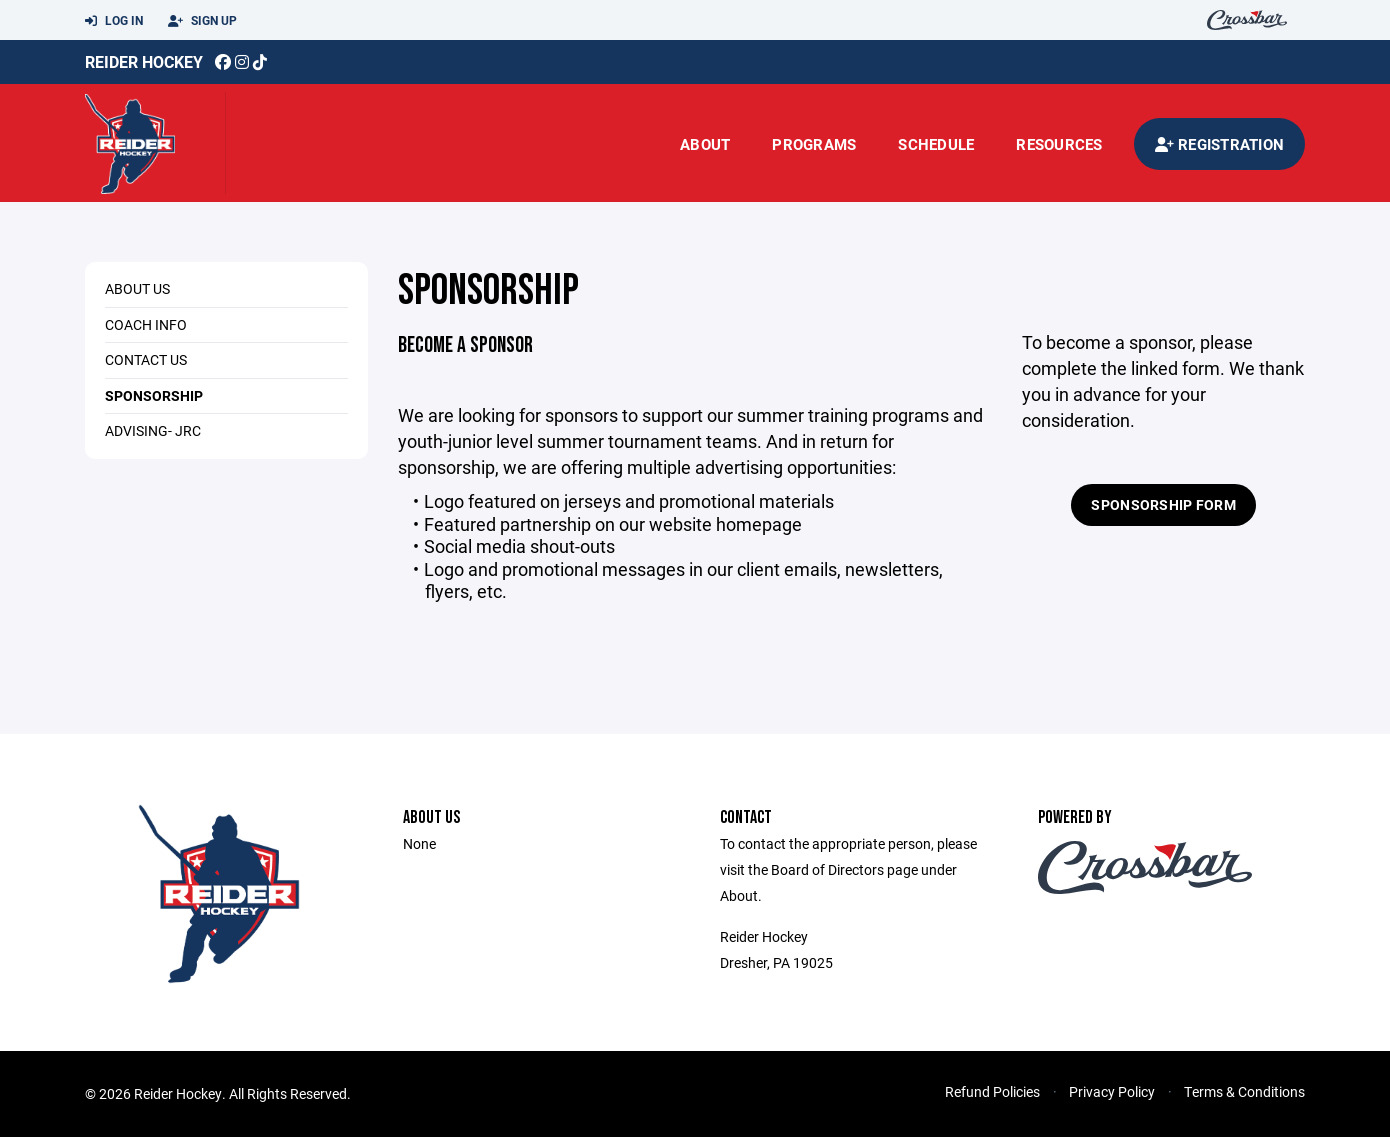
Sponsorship (154, 395)
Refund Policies (992, 1091)
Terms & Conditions (1244, 1091)
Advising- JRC (153, 430)
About (705, 144)
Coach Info (146, 324)
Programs (814, 144)
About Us (137, 288)
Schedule (936, 144)
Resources (1059, 144)
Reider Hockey (144, 61)
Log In (114, 21)
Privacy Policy (1112, 1091)
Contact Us (146, 359)
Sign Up (202, 21)
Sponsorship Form (1163, 504)
